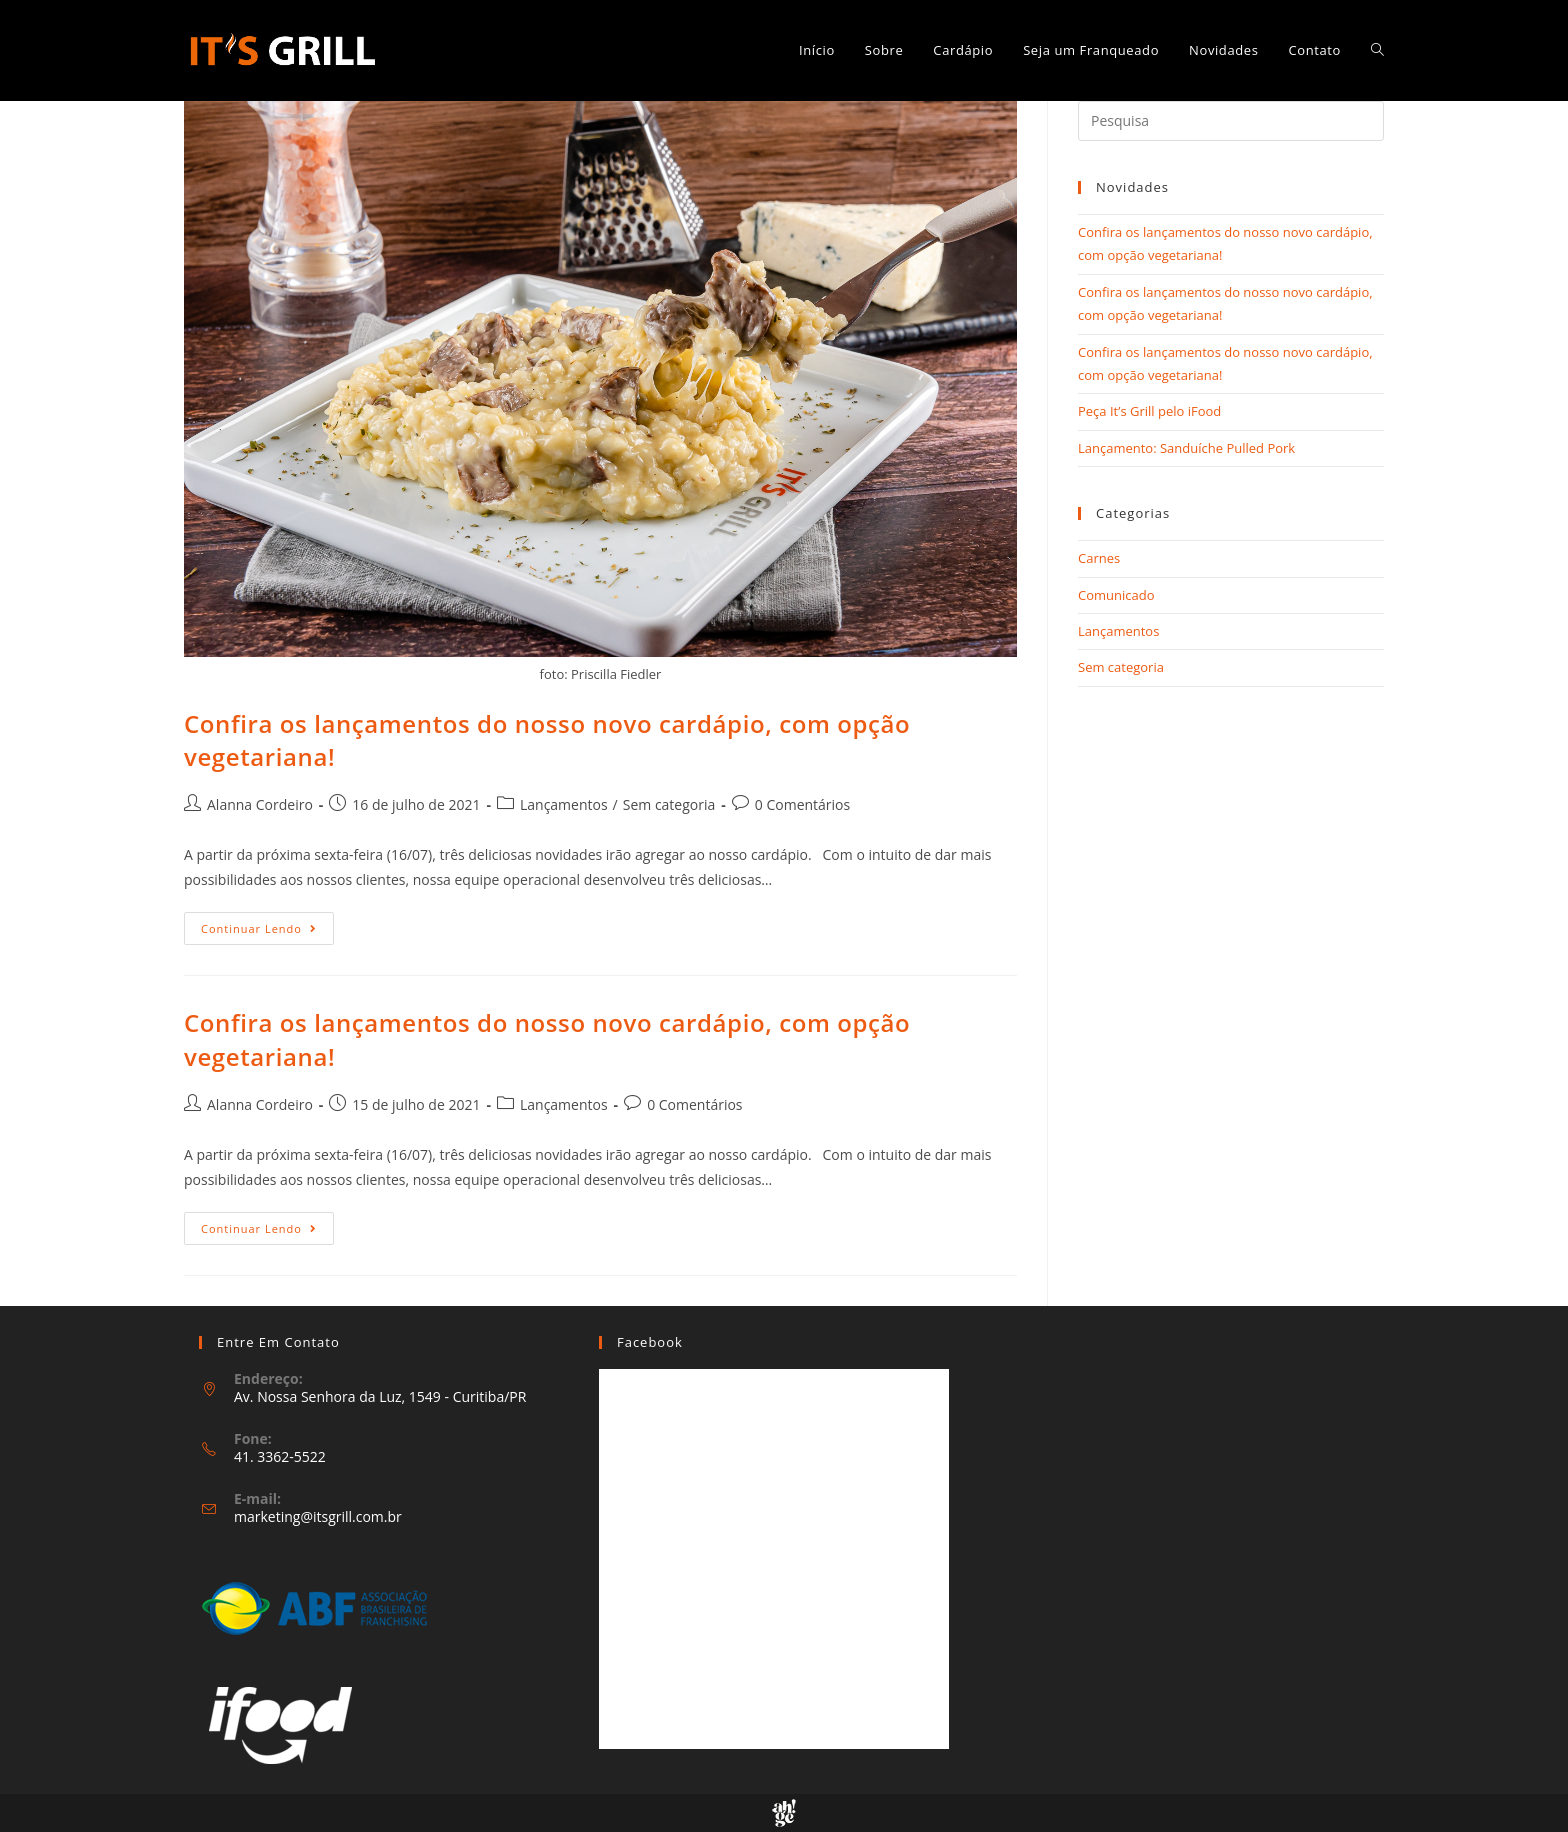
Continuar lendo (267, 932)
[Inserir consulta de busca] (1231, 121)
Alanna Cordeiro (260, 804)
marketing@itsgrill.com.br (318, 1516)
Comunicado (1116, 595)
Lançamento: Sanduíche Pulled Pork (1186, 448)
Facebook (650, 1342)
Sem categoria (669, 804)
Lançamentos (564, 804)
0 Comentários (802, 804)
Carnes (1099, 558)
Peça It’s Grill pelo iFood (1149, 411)
